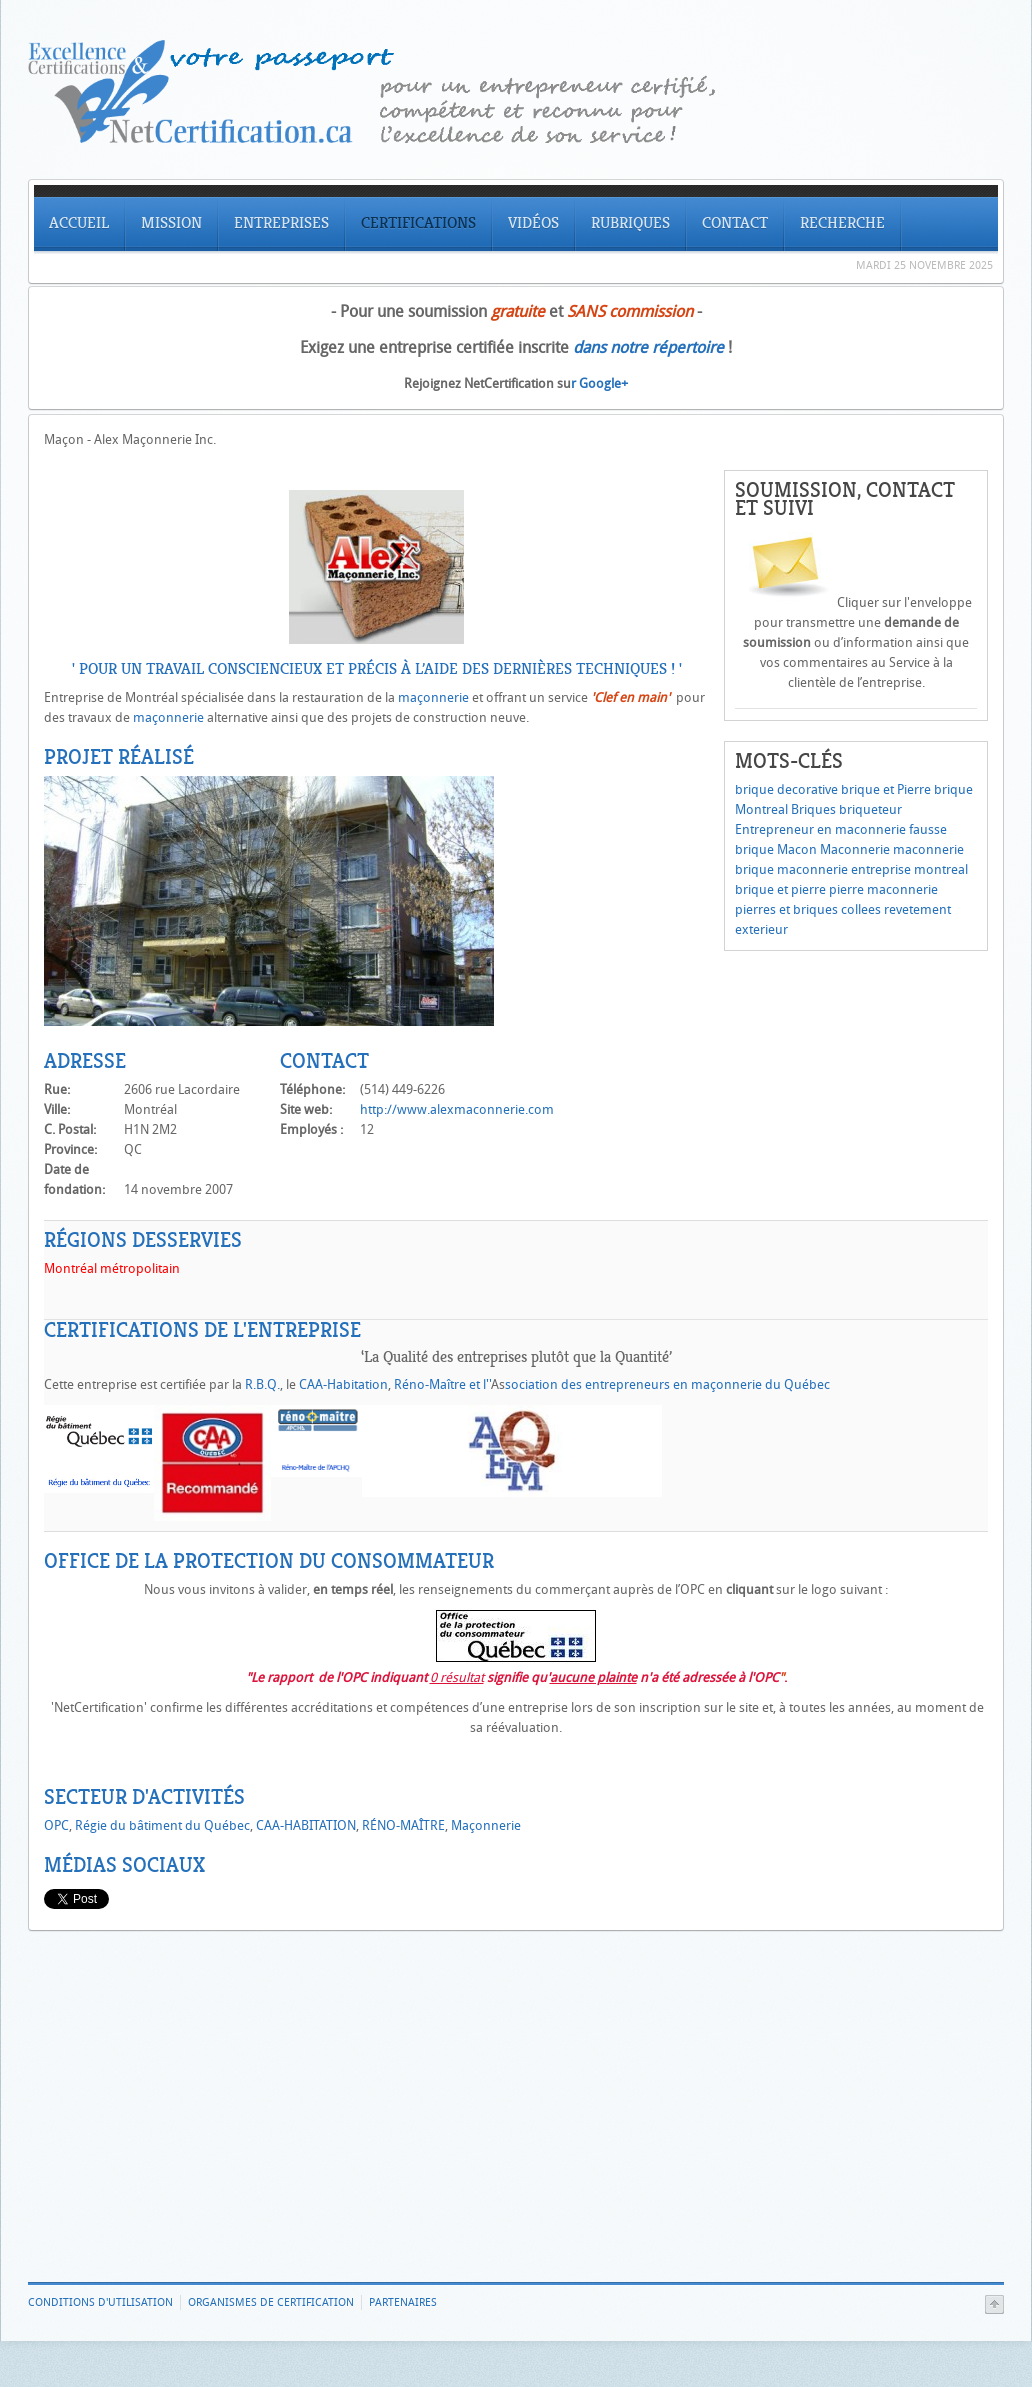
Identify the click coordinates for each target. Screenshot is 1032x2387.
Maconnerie (855, 849)
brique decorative (786, 789)
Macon (797, 849)
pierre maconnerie (883, 889)
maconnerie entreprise (844, 869)
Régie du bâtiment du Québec (162, 1825)
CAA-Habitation (343, 1384)
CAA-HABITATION (306, 1825)
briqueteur (870, 809)
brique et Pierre (886, 789)
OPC (56, 1825)
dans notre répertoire (648, 347)
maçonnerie (433, 697)
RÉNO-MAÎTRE (403, 1825)
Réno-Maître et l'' (442, 1384)
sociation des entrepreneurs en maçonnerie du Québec (667, 1384)
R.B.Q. (262, 1384)
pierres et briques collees (808, 909)
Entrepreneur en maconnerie (820, 829)
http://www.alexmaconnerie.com (457, 1109)
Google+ (603, 383)
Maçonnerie (486, 1825)
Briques (813, 809)
